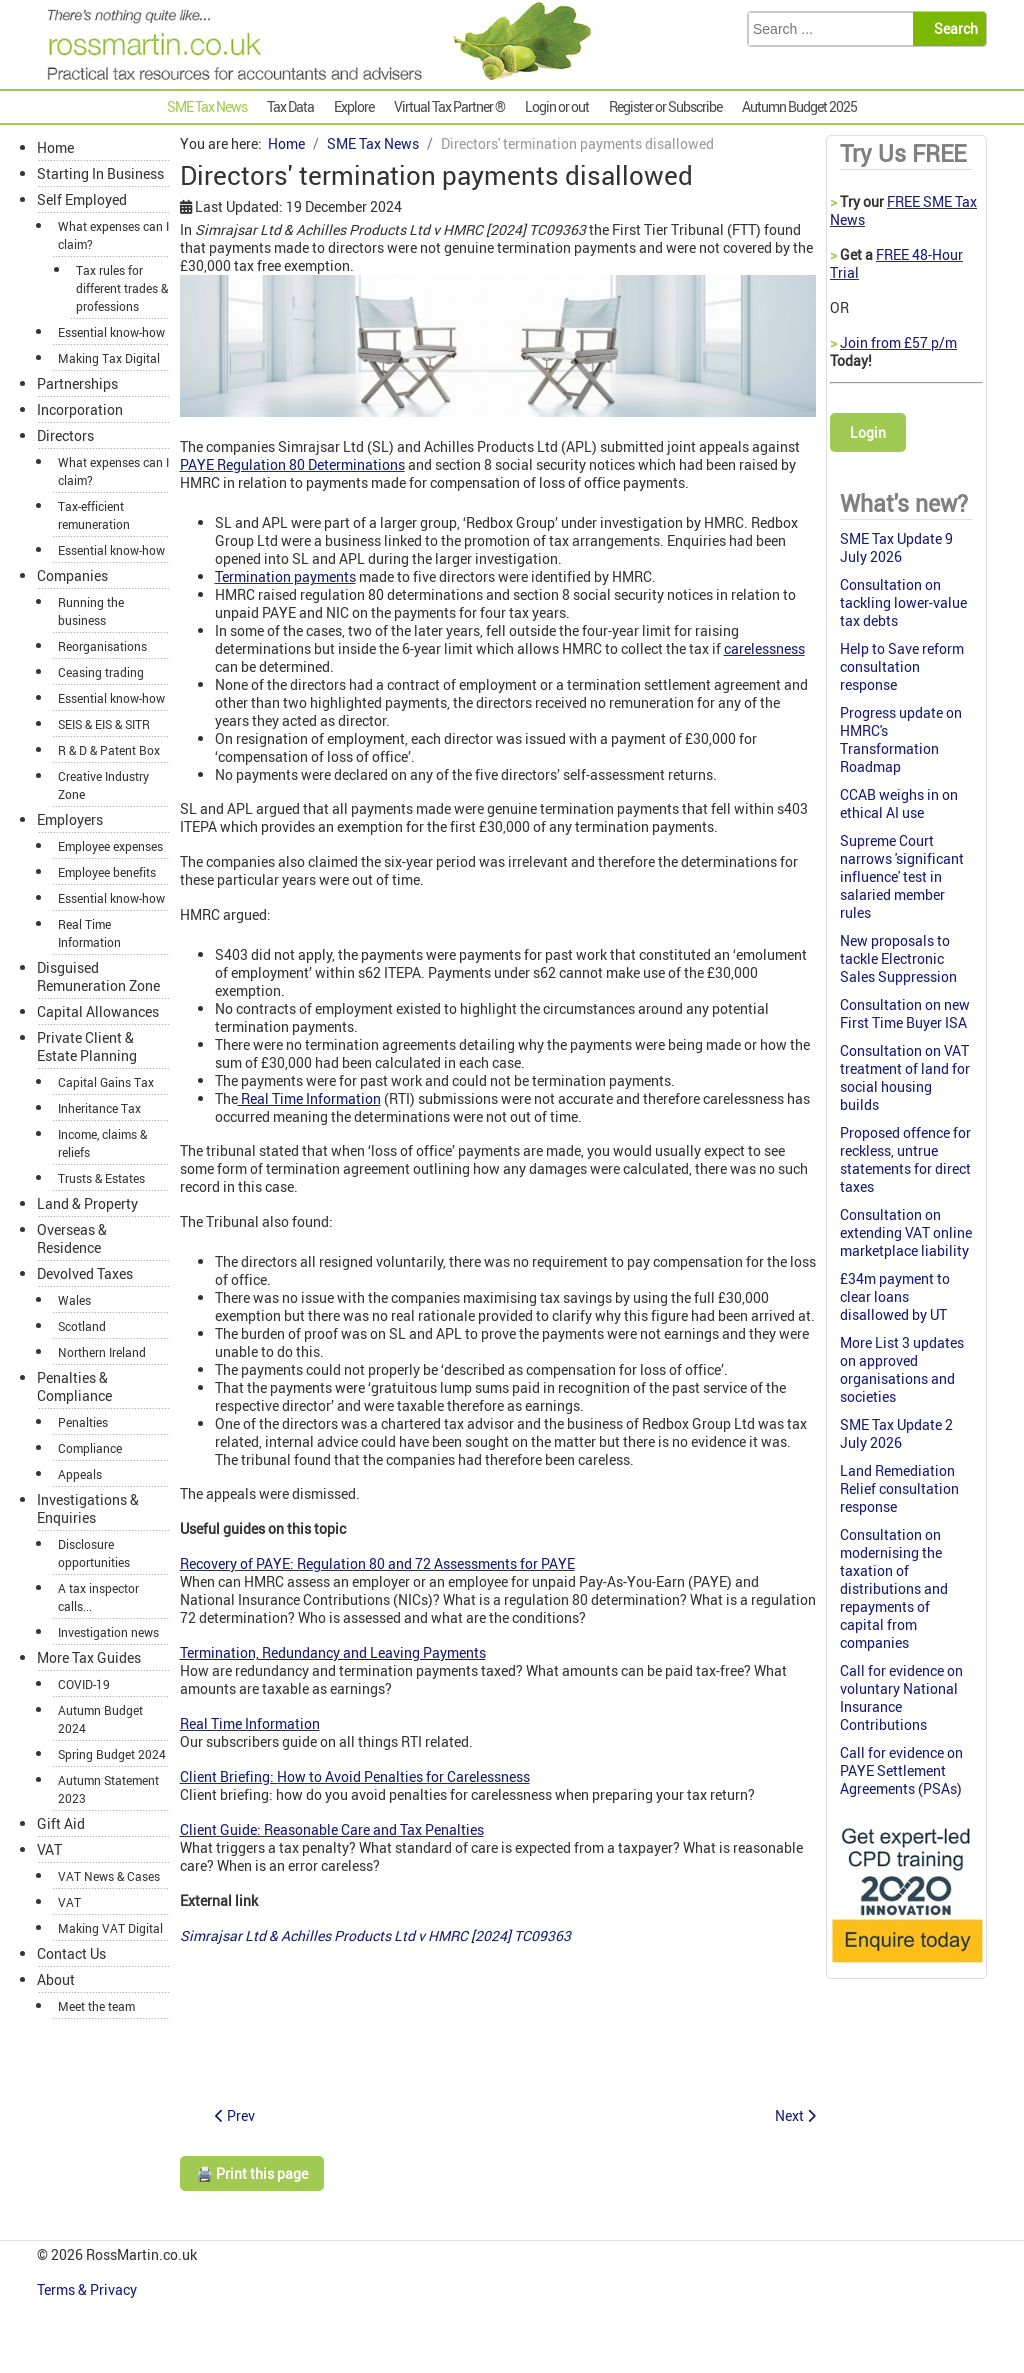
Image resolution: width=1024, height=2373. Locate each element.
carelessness (764, 648)
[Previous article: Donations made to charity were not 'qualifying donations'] (235, 2115)
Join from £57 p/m (898, 342)
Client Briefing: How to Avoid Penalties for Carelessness (355, 1776)
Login (868, 432)
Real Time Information (250, 1723)
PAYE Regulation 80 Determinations (292, 464)
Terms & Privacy (88, 2289)
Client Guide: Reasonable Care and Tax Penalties (332, 1829)
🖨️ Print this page (252, 2173)
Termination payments (285, 576)
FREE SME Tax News (903, 210)
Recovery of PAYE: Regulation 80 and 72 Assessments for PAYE (377, 1563)
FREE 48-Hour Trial (896, 263)
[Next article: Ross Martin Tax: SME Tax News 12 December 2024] (795, 2115)
